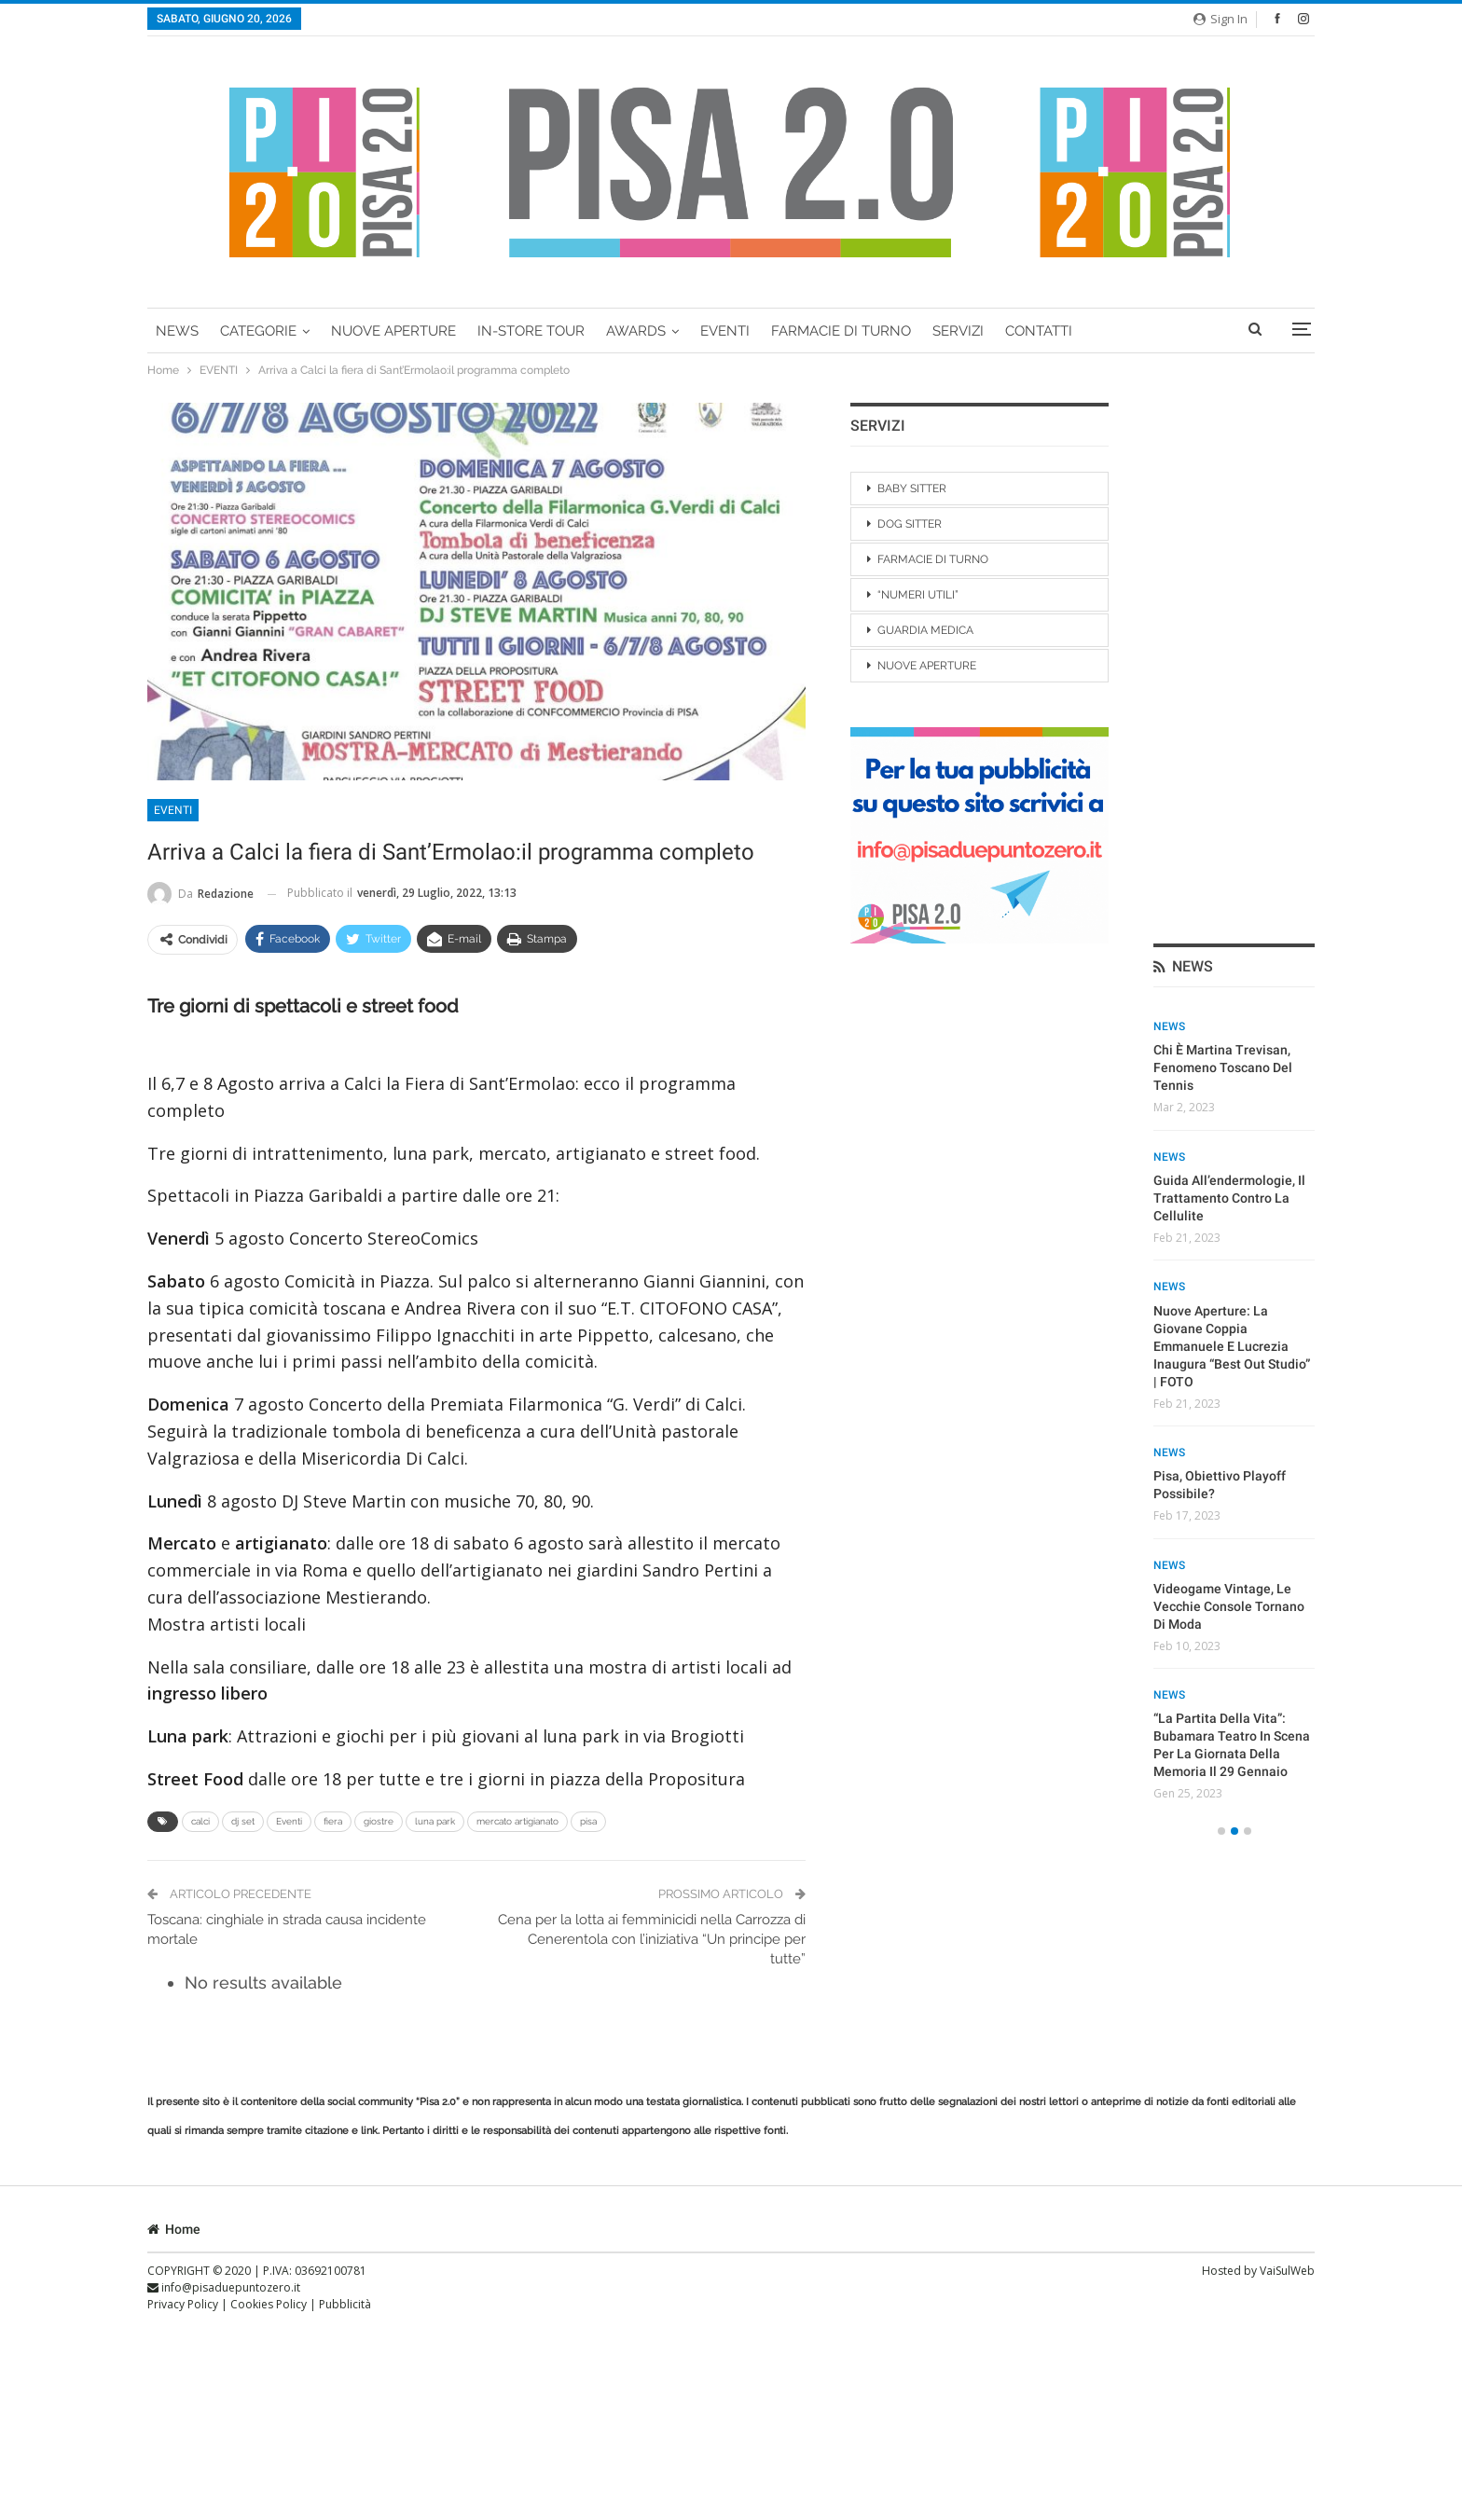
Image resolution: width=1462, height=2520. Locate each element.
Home (173, 2229)
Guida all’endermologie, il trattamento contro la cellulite (1229, 657)
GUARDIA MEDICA (925, 630)
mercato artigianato (517, 1821)
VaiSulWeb (1287, 2271)
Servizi (958, 331)
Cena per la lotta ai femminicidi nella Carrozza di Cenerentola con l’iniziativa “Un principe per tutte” (652, 1939)
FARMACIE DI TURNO (841, 331)
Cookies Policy (270, 2304)
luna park (435, 1821)
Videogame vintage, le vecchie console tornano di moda (1228, 1065)
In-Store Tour (531, 331)
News (177, 331)
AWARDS (636, 331)
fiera (333, 1821)
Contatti (1038, 331)
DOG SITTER (909, 523)
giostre (378, 1821)
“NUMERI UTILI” (918, 594)
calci (200, 1821)
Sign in (1220, 18)
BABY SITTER (911, 488)
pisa (588, 1821)
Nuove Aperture (393, 331)
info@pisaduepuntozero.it (223, 2287)
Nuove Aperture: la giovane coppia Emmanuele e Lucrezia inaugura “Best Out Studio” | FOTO (1231, 804)
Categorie (258, 331)
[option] (1234, 873)
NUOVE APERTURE (926, 665)
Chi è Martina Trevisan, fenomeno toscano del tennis (1222, 527)
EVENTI (725, 331)
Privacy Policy (184, 2304)
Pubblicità (345, 2304)
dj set (243, 1821)
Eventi (289, 1821)
